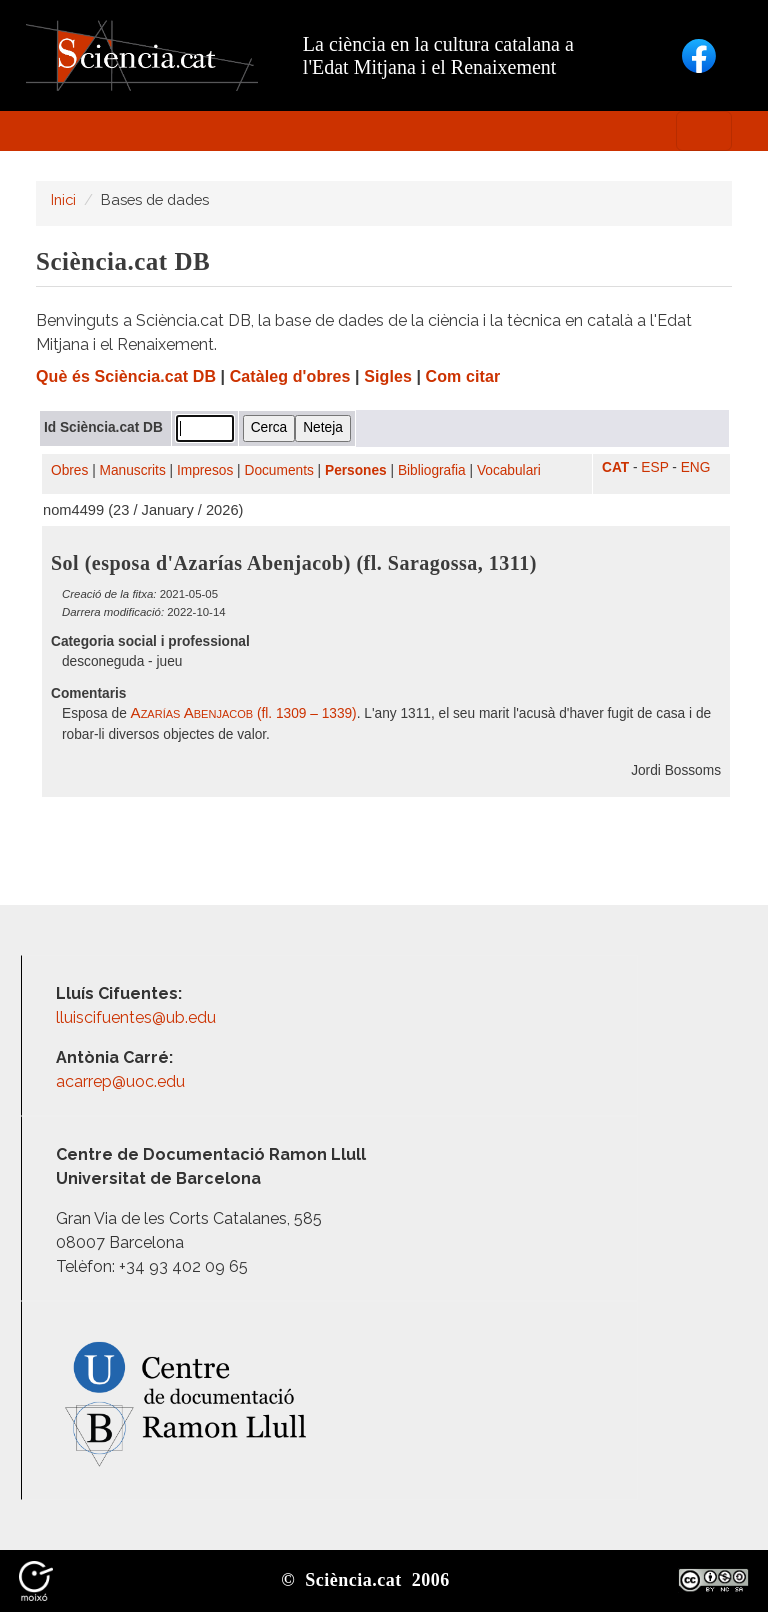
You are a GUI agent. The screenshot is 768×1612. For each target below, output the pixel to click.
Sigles (388, 376)
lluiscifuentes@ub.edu (138, 1017)
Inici (63, 199)
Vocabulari (509, 470)
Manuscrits (133, 470)
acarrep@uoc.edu (120, 1081)
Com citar (463, 376)
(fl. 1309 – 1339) (244, 713)
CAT (615, 467)
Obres (69, 470)
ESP (654, 467)
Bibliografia (432, 470)
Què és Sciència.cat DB (126, 376)
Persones (356, 470)
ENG (696, 467)
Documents (279, 470)
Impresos (205, 470)
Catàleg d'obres (290, 376)
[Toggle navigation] (704, 131)
